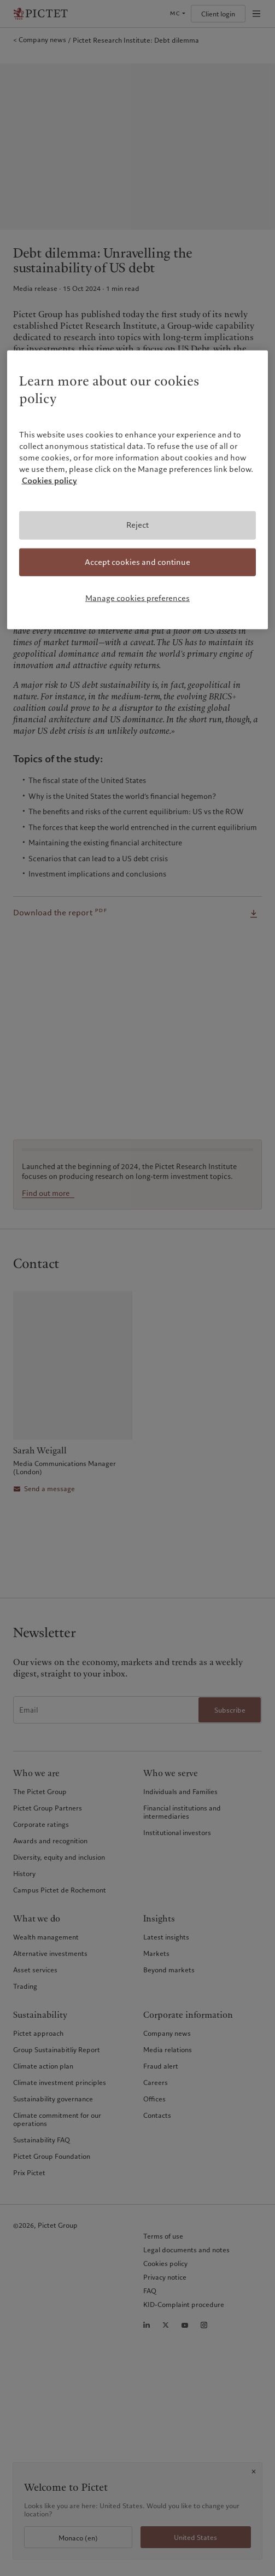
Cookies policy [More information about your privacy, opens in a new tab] (49, 480)
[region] (137, 489)
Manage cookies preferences (137, 598)
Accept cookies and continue (137, 561)
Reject (137, 524)
